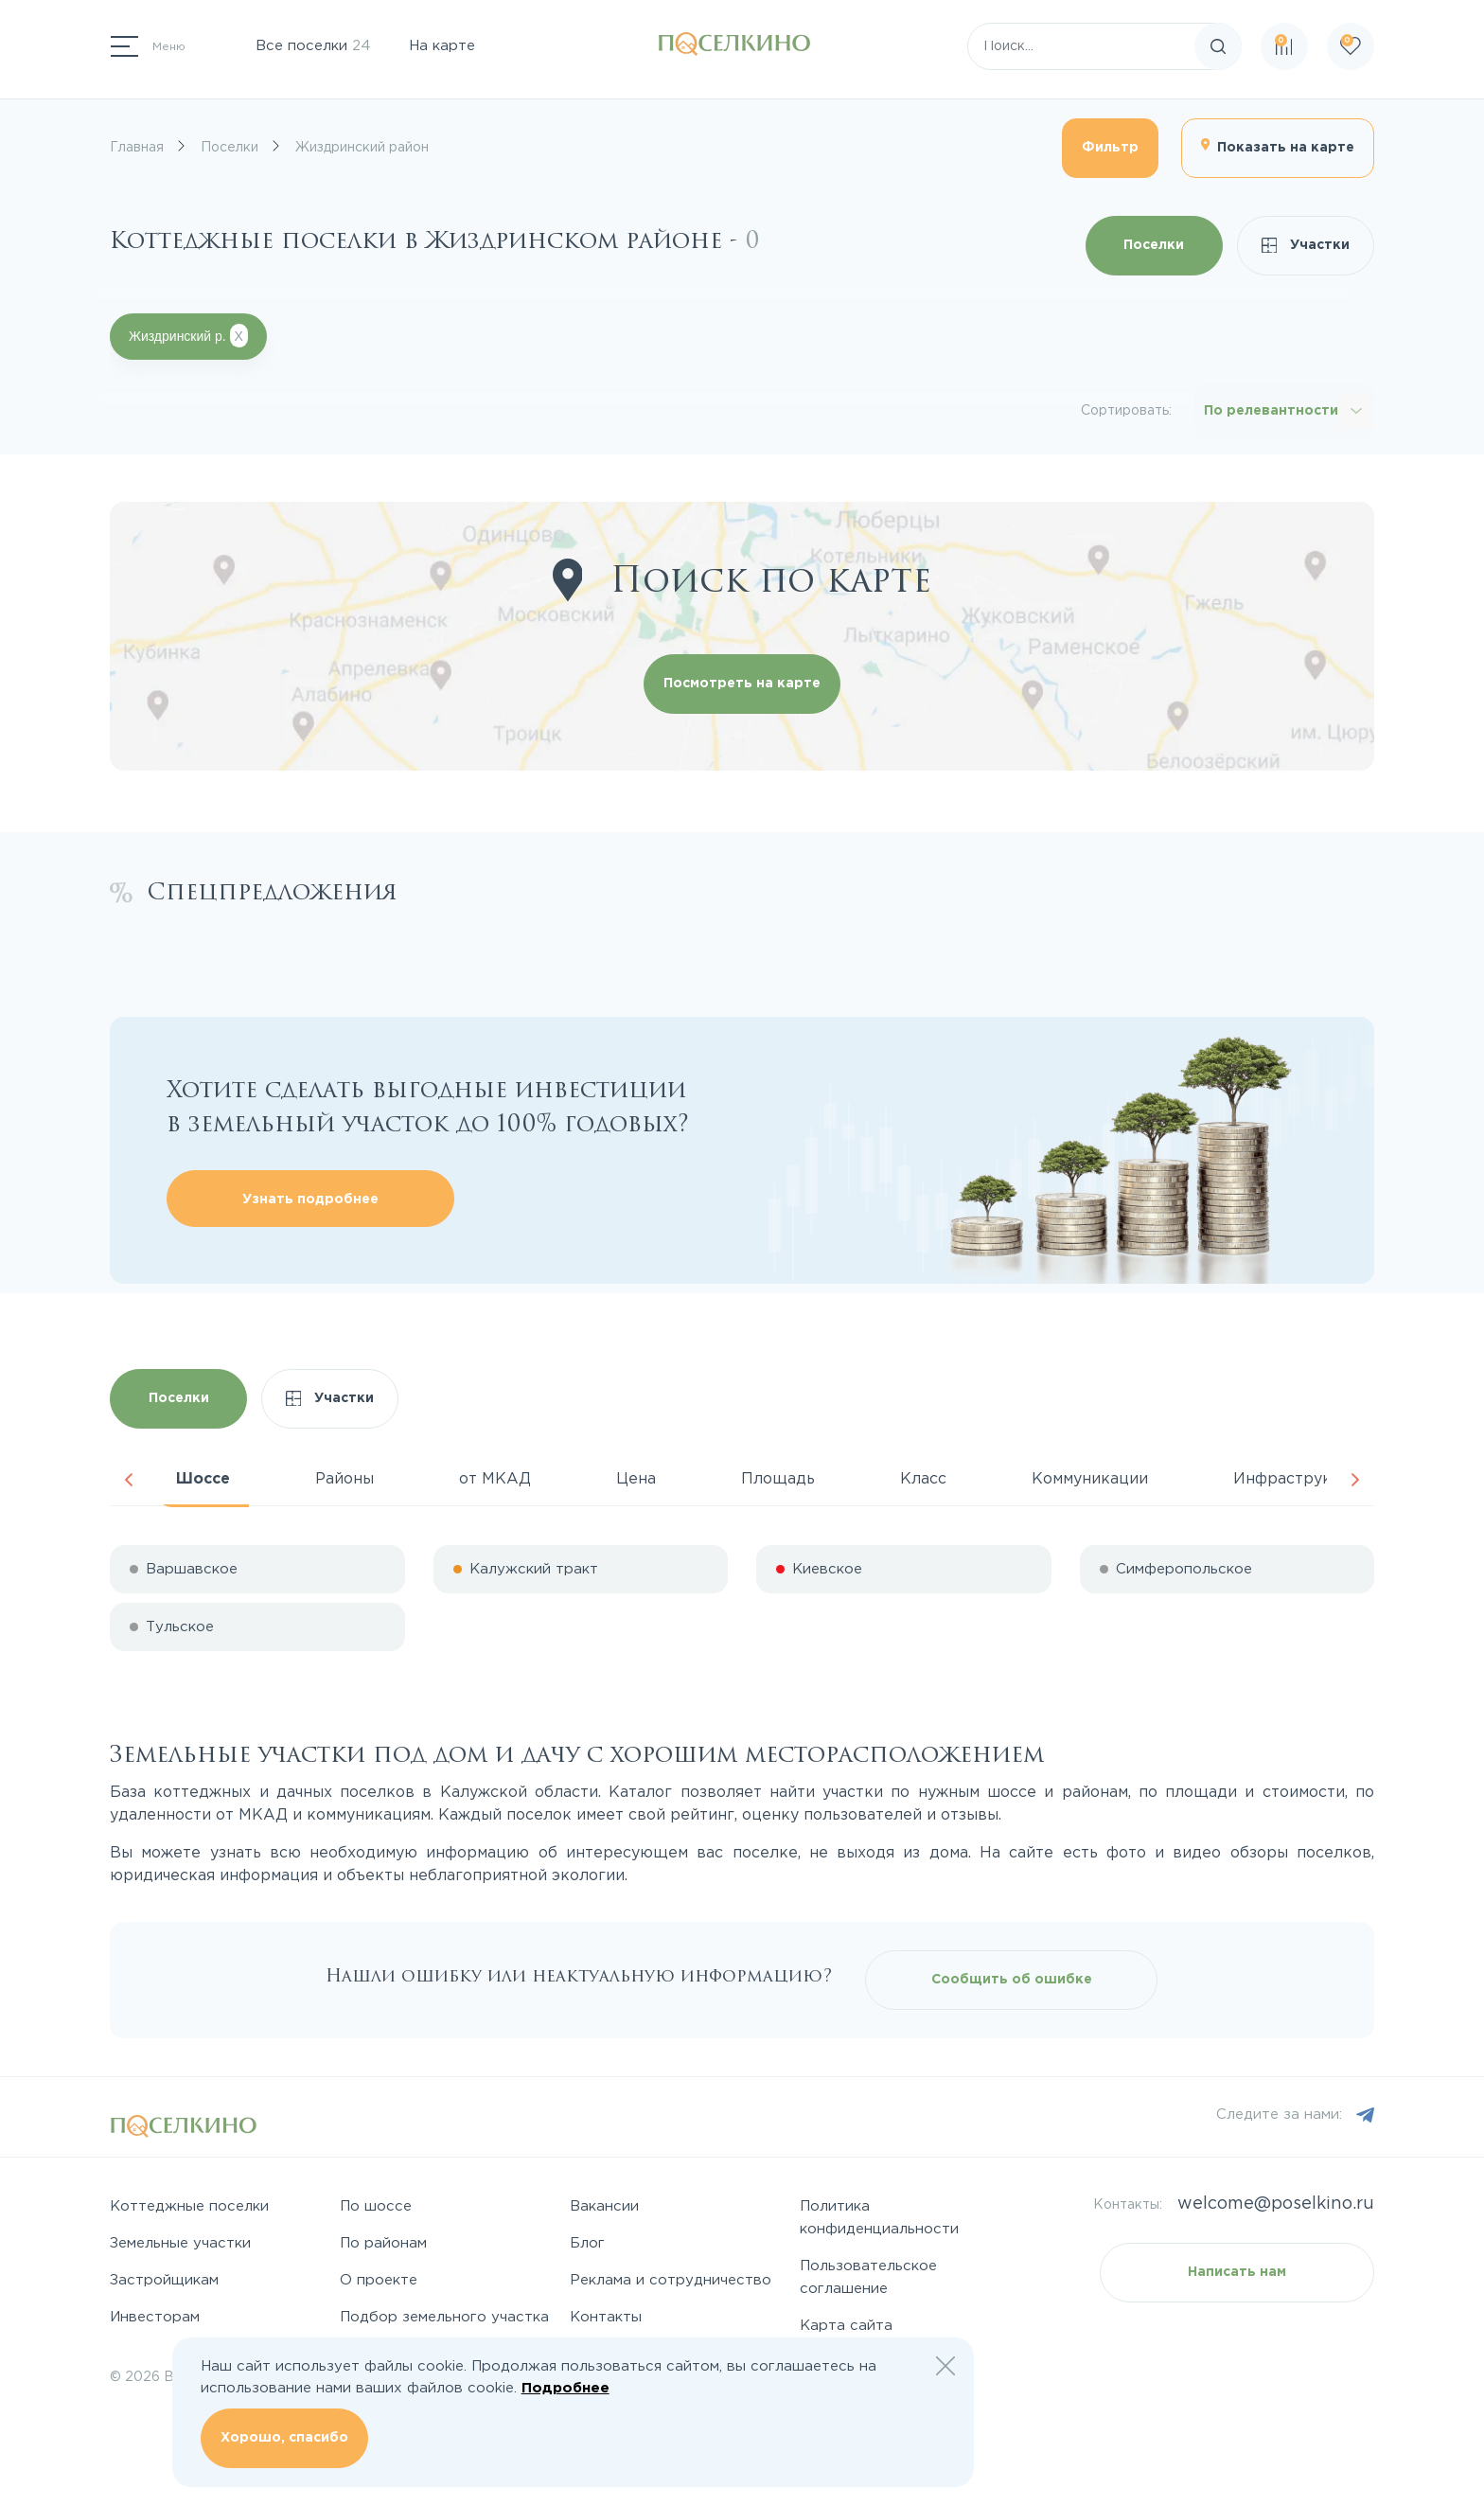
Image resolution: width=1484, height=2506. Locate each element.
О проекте (378, 2280)
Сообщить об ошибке (1011, 1979)
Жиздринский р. (188, 335)
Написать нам (1237, 2272)
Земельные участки (180, 2243)
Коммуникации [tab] (1090, 1479)
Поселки (1153, 245)
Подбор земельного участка (444, 2317)
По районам (383, 2243)
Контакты (606, 2317)
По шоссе (376, 2206)
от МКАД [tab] (495, 1479)
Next (1355, 1480)
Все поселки (313, 46)
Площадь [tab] (778, 1479)
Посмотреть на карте (742, 683)
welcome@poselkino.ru (1275, 2204)
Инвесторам (155, 2317)
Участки (1306, 246)
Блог (587, 2243)
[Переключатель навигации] (148, 46)
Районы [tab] (344, 1479)
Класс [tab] (923, 1479)
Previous (129, 1480)
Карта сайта (846, 2325)
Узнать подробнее (310, 1199)
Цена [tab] (636, 1479)
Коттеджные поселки (189, 2206)
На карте (442, 46)
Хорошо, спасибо (284, 2438)
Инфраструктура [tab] (1300, 1479)
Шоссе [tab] (203, 1479)
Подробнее (565, 2388)
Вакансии (604, 2206)
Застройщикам (164, 2280)
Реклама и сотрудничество (670, 2280)
